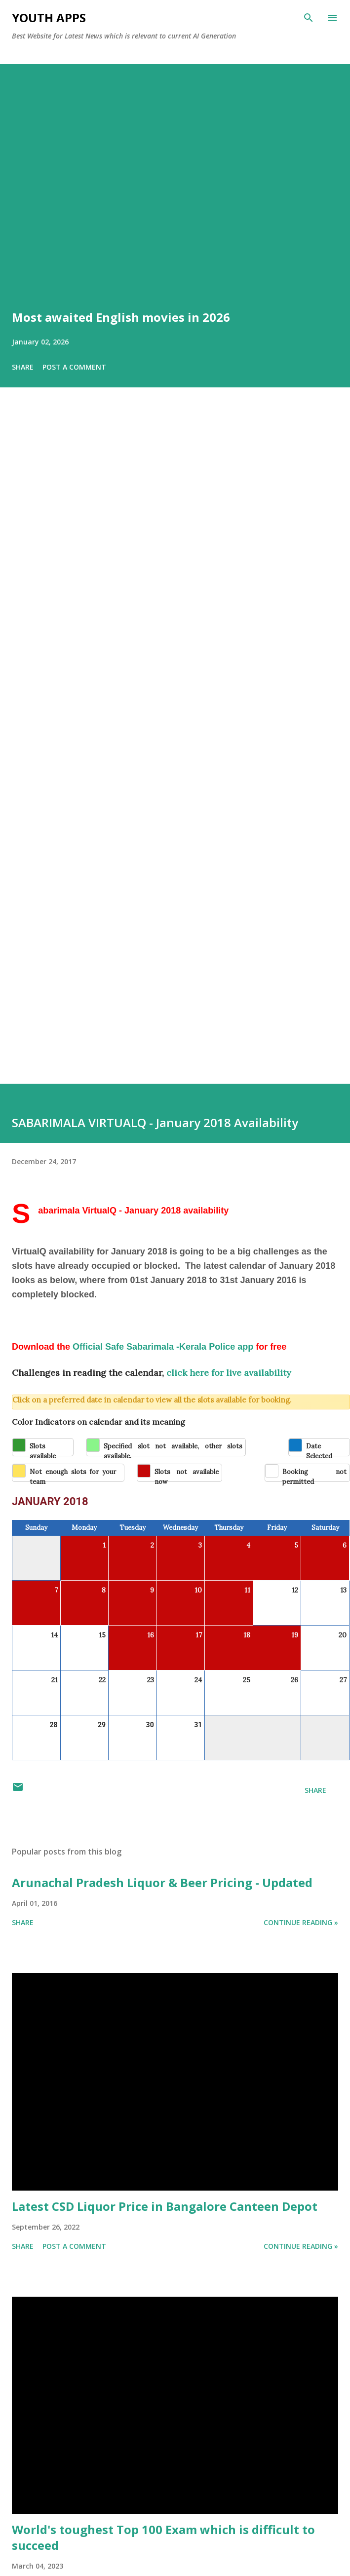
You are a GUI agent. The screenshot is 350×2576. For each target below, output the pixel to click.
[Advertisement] (97, 749)
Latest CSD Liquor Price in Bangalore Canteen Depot (164, 2206)
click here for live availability (228, 1372)
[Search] (308, 18)
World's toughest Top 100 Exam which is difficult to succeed (163, 2537)
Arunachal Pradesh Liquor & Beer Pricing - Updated (162, 1882)
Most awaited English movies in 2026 (121, 317)
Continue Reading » (301, 1922)
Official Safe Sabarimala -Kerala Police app (163, 1347)
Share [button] (23, 367)
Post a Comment (74, 367)
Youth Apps (49, 17)
